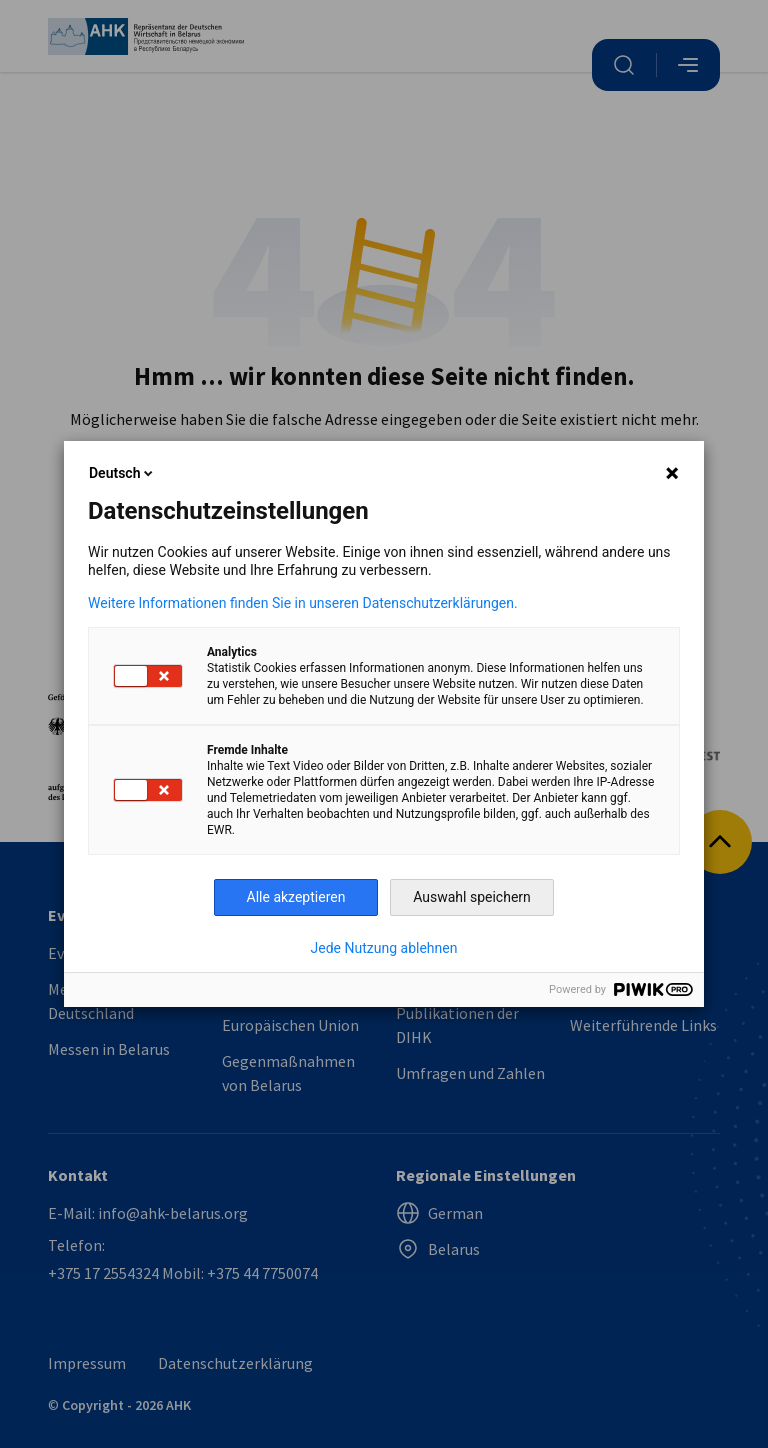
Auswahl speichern (472, 897)
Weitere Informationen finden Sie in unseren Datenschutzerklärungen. (303, 603)
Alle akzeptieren (296, 897)
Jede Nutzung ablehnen (384, 948)
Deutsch (122, 473)
